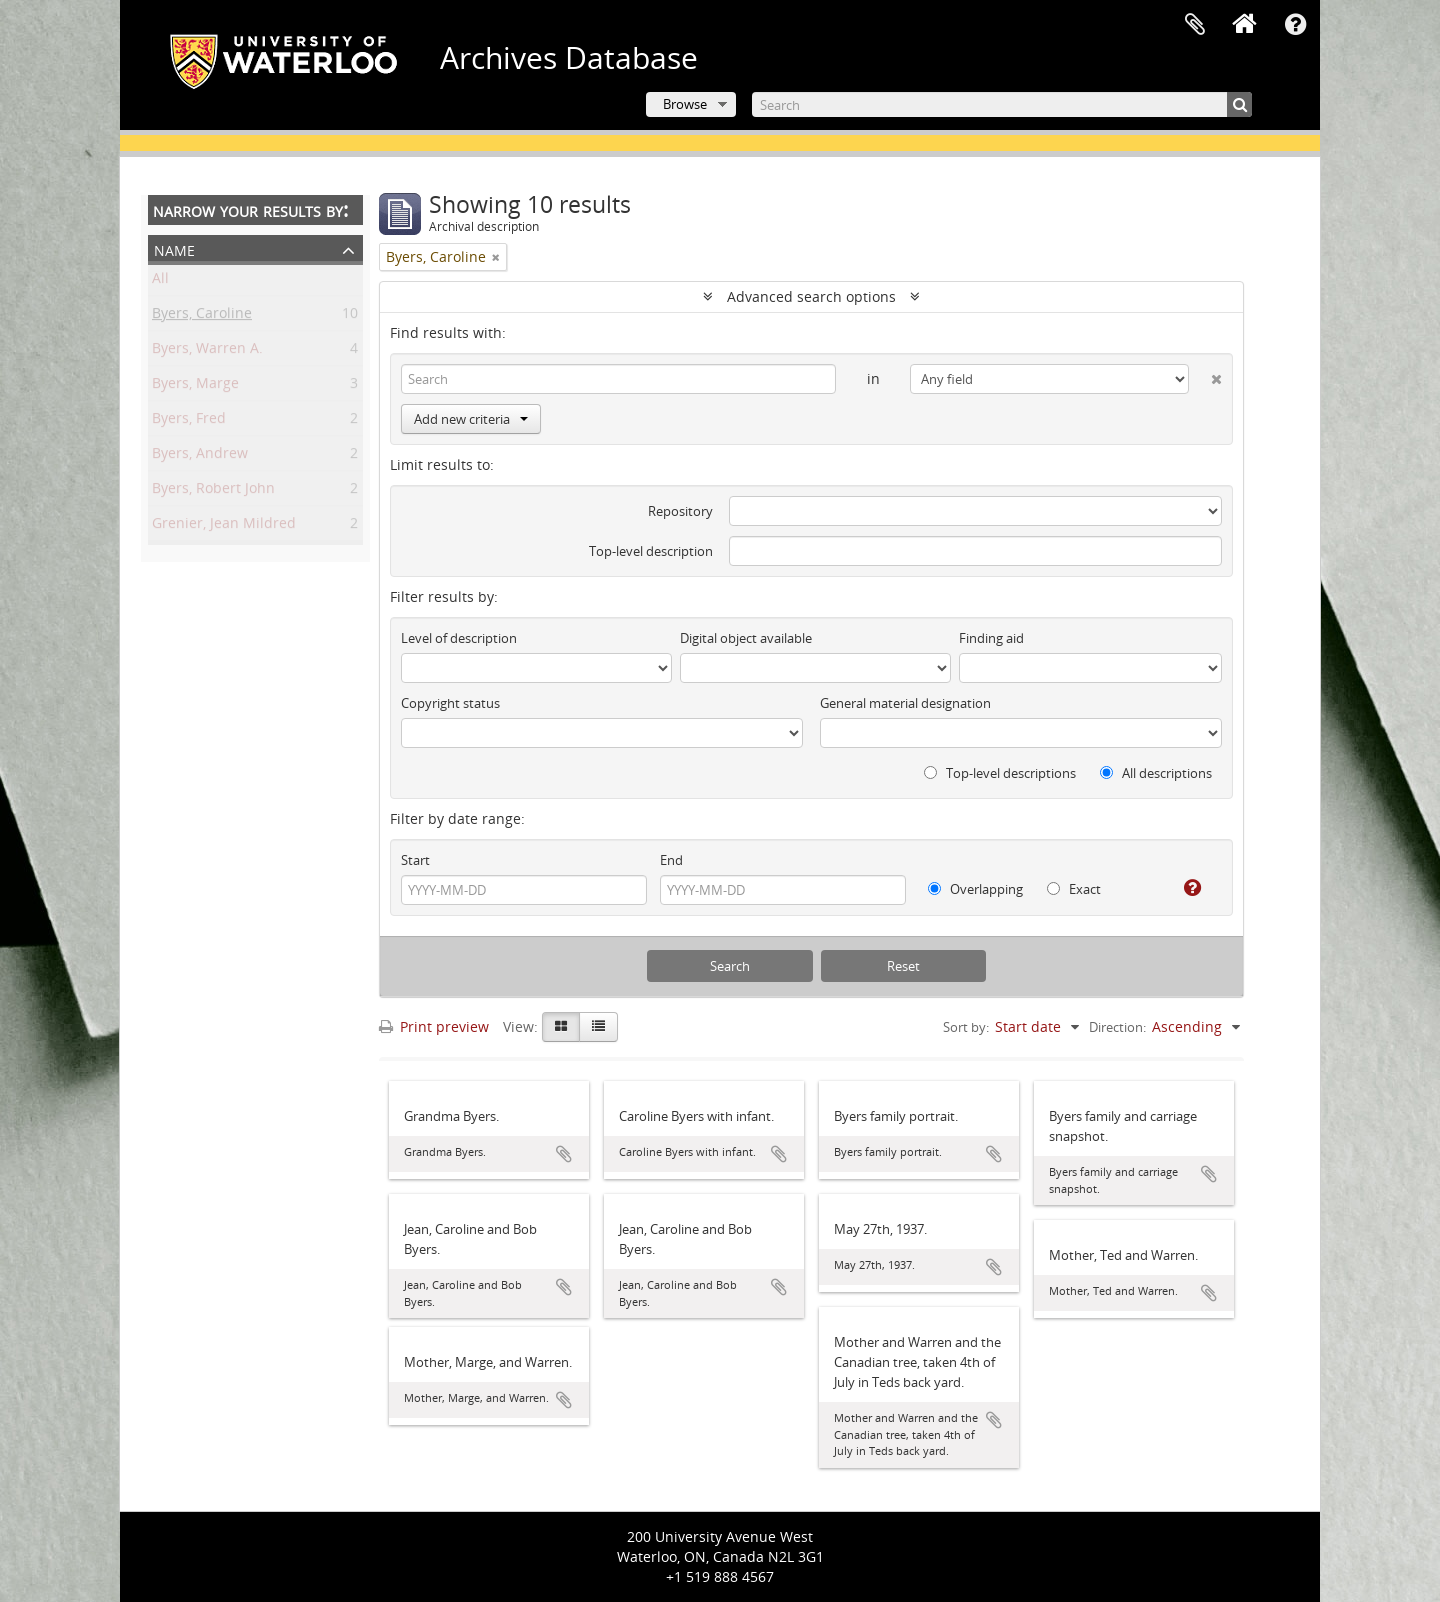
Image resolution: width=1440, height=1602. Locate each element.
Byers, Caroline (202, 316)
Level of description (459, 638)
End (671, 860)
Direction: (1117, 1027)
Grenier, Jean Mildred (224, 526)
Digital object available (746, 638)
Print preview (434, 1026)
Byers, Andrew (200, 456)
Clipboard (1195, 25)
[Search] (1002, 104)
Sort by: (966, 1027)
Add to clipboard (564, 1154)
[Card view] (561, 1027)
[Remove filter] (496, 257)
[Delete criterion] (1205, 375)
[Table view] (598, 1027)
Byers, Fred (189, 421)
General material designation (905, 703)
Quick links (1295, 25)
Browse (685, 104)
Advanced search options (811, 296)
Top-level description (651, 551)
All (160, 281)
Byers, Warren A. (207, 351)
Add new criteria (471, 419)
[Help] (1184, 888)
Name (174, 248)
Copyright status (450, 703)
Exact (1074, 889)
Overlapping (975, 889)
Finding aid (991, 638)
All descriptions (1156, 773)
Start (415, 860)
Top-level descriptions (1000, 773)
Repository (680, 511)
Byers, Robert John (213, 491)
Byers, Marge (195, 386)
